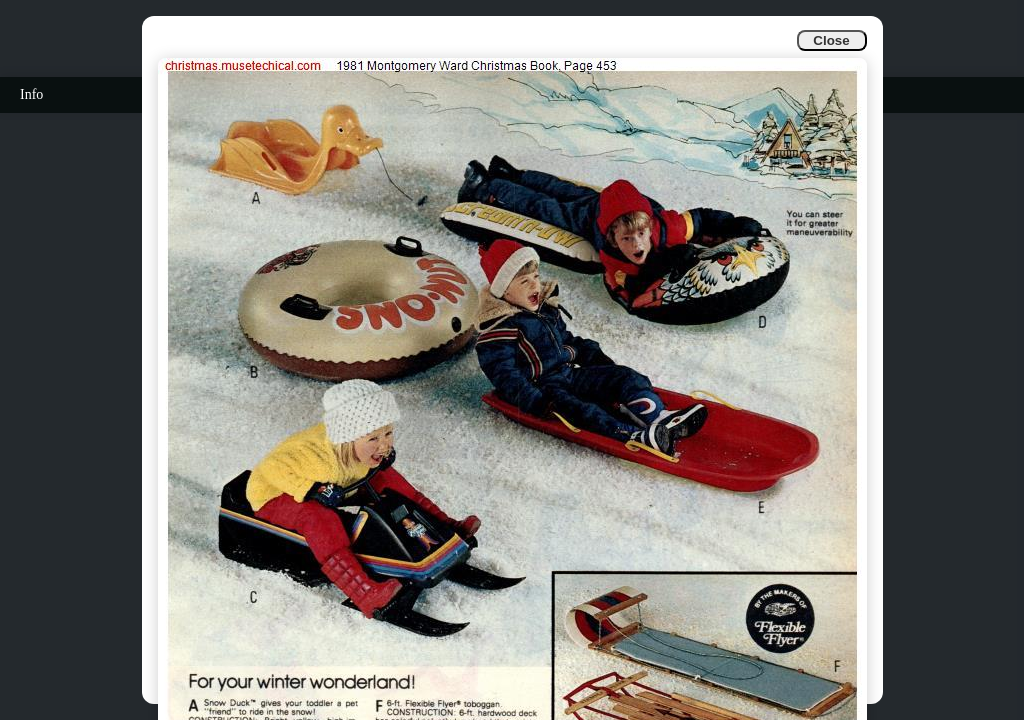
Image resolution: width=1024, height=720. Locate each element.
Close (831, 40)
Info (31, 94)
